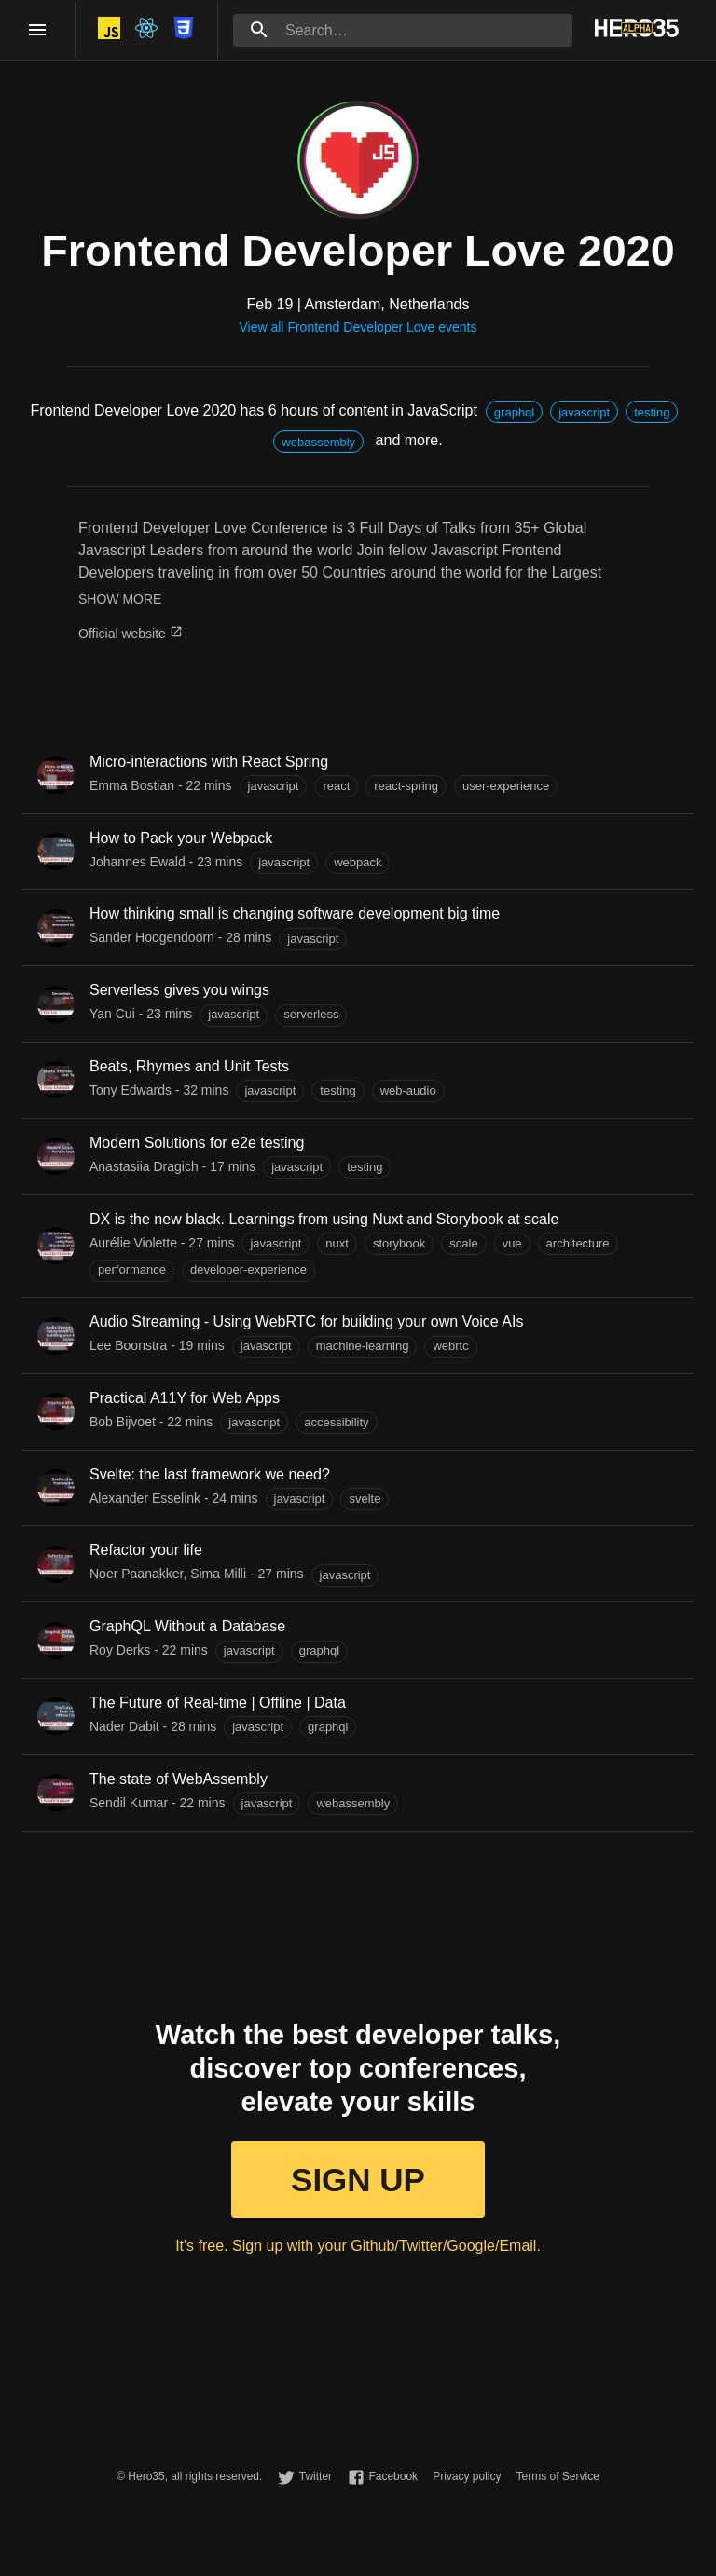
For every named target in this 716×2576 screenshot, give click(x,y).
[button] (514, 412)
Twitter (315, 2476)
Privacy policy (467, 2476)
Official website (130, 633)
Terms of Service (557, 2476)
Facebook (393, 2476)
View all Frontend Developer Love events (357, 327)
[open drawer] (37, 29)
